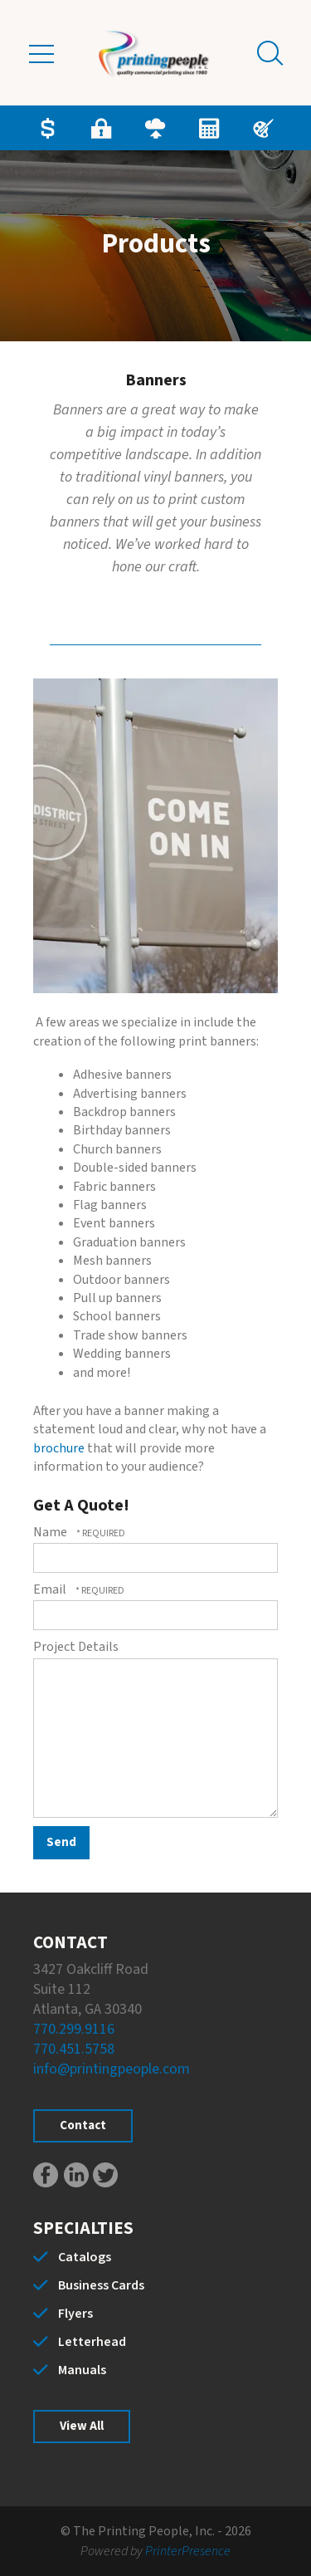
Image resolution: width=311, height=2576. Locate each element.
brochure (59, 1448)
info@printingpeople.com (111, 2069)
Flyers (75, 2313)
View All (82, 2426)
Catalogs (84, 2257)
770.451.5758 (73, 2049)
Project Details (76, 1647)
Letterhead (92, 2342)
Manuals (82, 2370)
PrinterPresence (188, 2551)
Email (51, 1589)
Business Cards (101, 2285)
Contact (83, 2125)
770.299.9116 (73, 2029)
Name (51, 1532)
